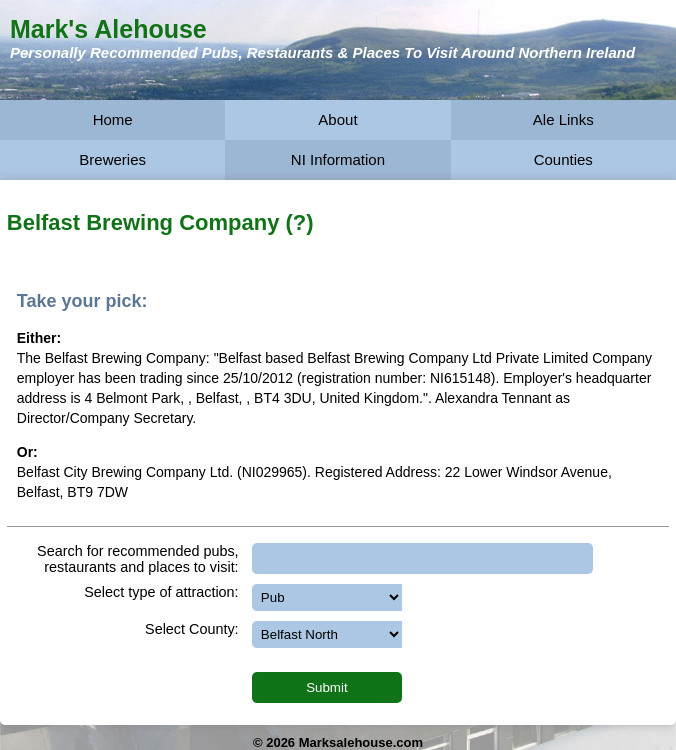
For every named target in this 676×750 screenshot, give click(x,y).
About (337, 119)
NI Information (338, 159)
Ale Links (563, 119)
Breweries (112, 159)
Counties (563, 159)
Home (113, 119)
